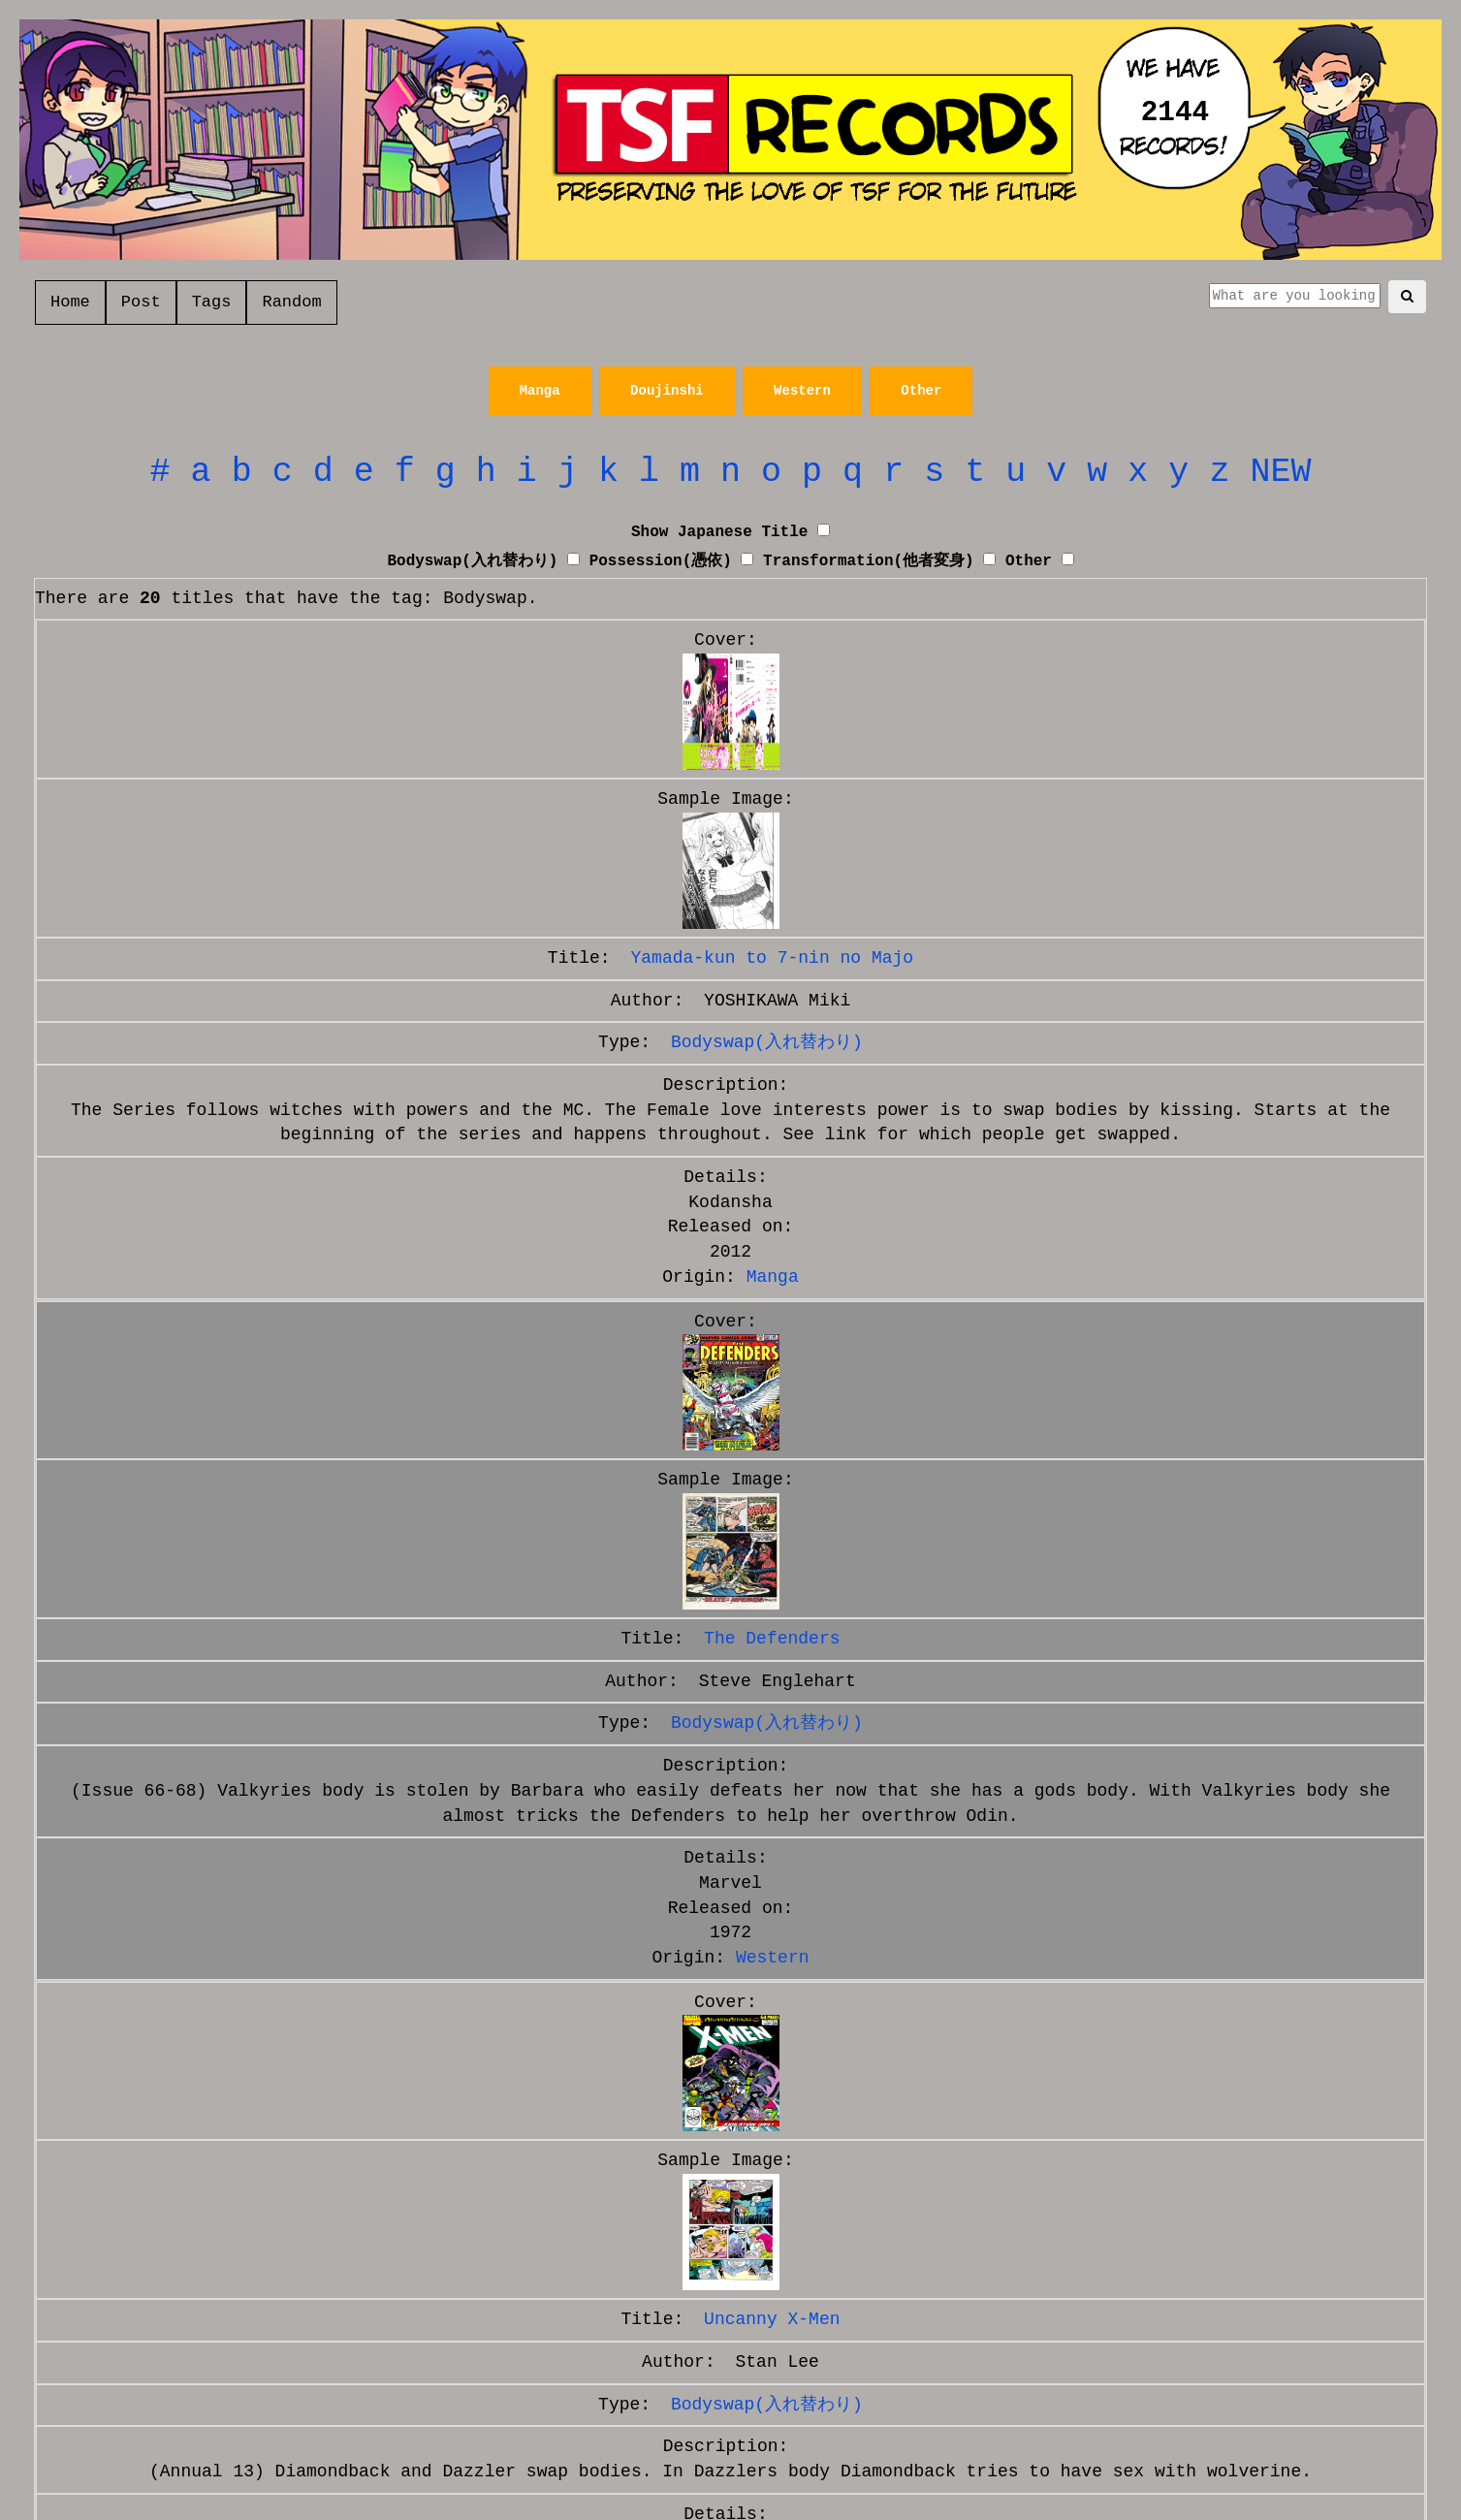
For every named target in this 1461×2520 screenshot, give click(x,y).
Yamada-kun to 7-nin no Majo (771, 958)
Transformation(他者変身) (868, 561)
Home (70, 302)
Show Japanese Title (719, 532)
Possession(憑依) (660, 561)
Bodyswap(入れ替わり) (472, 561)
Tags (212, 302)
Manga (540, 391)
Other (921, 391)
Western (802, 391)
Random (291, 302)
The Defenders (772, 1638)
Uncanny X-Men (772, 2319)
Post (141, 302)
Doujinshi (667, 391)
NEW (1280, 472)
